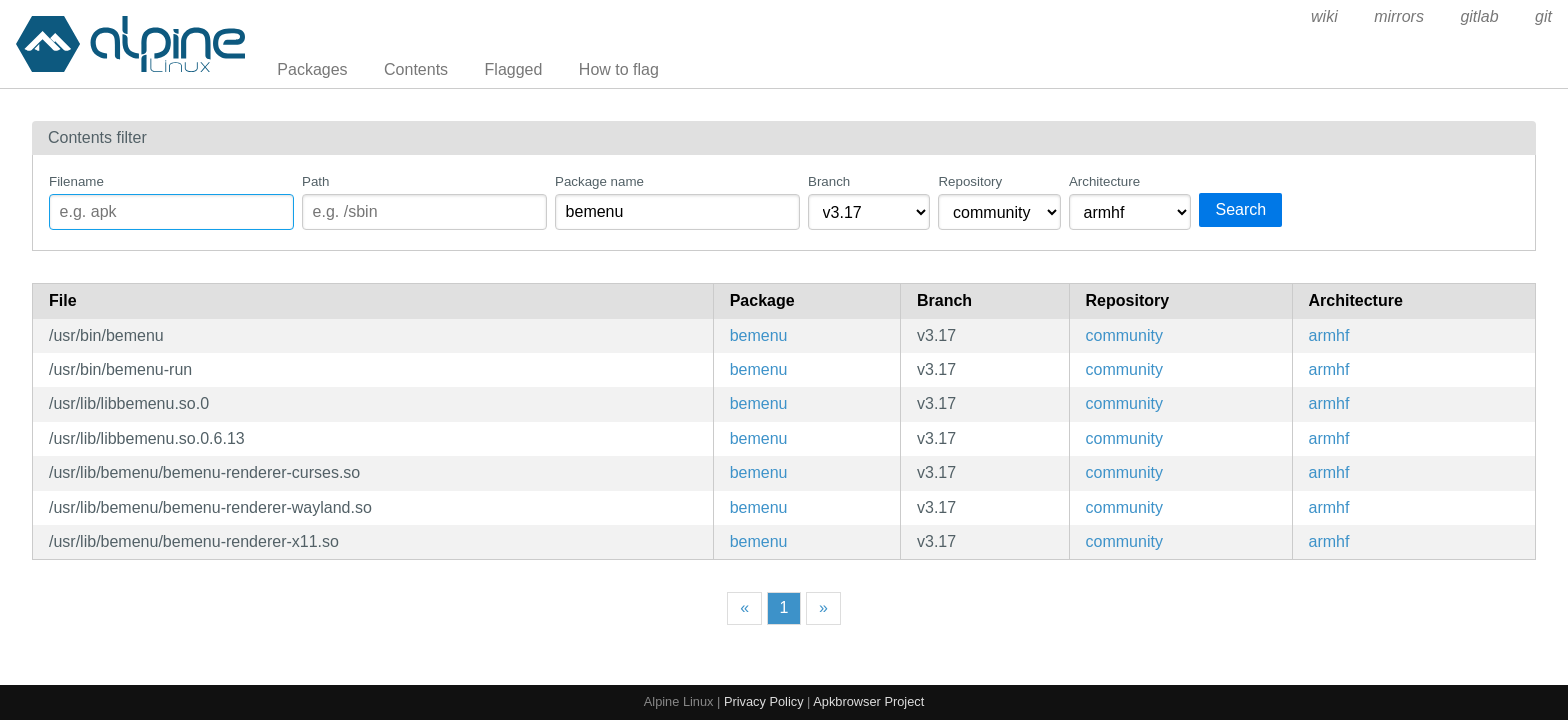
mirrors (1399, 16)
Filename (76, 181)
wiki (1324, 16)
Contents (416, 69)
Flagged (514, 69)
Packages (312, 69)
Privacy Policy (764, 701)
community (1124, 335)
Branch (829, 181)
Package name (599, 181)
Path (315, 181)
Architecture (1104, 181)
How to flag (619, 69)
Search (1240, 209)
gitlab (1479, 16)
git (1543, 16)
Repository (970, 181)
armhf (1329, 335)
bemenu (759, 335)
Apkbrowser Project (868, 701)
